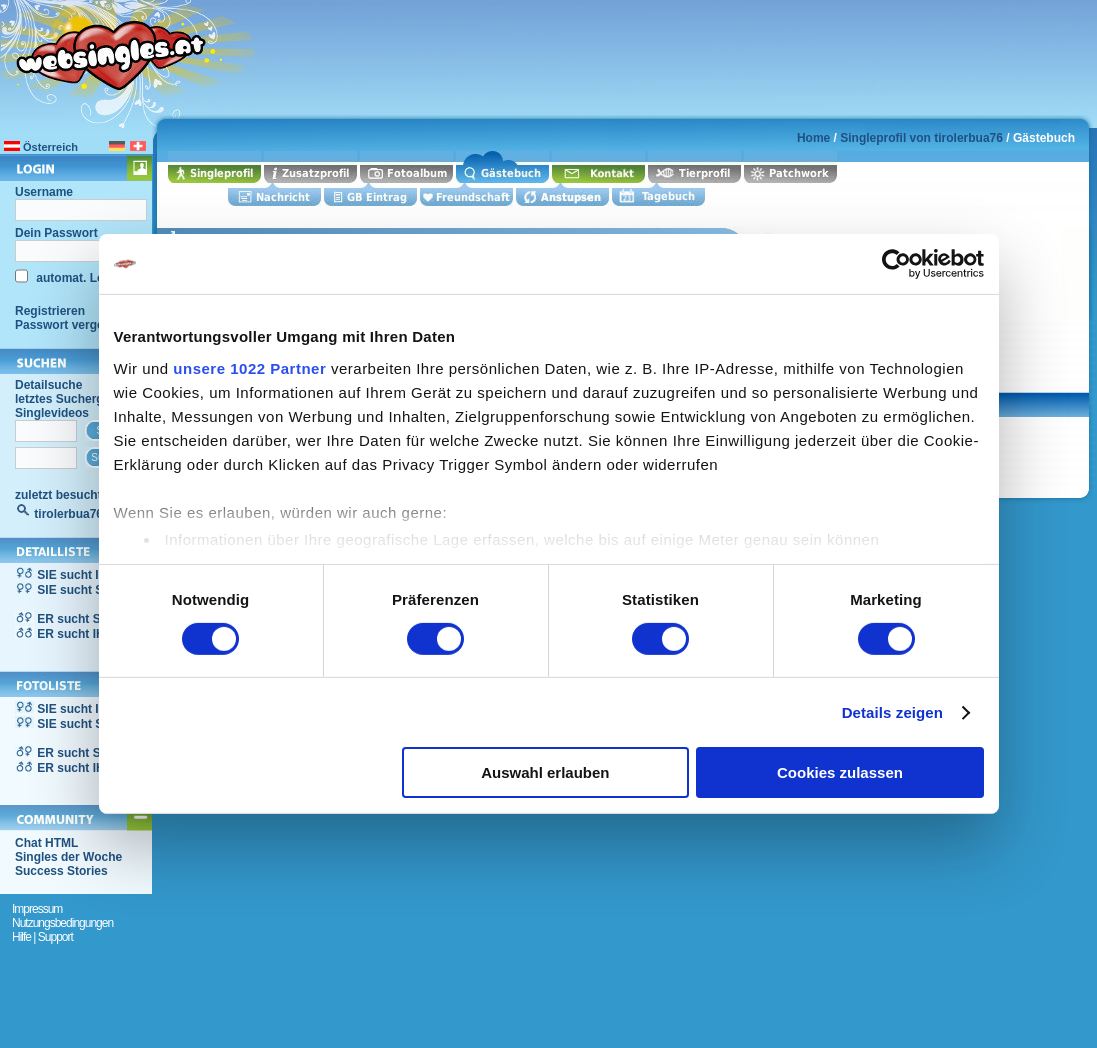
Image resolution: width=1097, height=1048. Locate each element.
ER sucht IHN (75, 634)
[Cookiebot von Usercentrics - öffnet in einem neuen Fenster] (896, 264)
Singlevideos (52, 413)
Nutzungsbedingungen (62, 923)
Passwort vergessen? (76, 325)
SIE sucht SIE (75, 590)
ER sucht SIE (74, 619)
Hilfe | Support (42, 937)
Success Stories (61, 871)
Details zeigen (892, 712)
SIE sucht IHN (76, 575)
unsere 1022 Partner (249, 367)
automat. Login (77, 278)
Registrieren (50, 311)
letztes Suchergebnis (75, 399)
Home (813, 138)
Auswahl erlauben (545, 772)
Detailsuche (48, 385)
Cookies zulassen (840, 772)
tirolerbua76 (68, 514)
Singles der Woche (68, 857)
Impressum (37, 909)
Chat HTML (46, 843)
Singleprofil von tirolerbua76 (921, 138)
